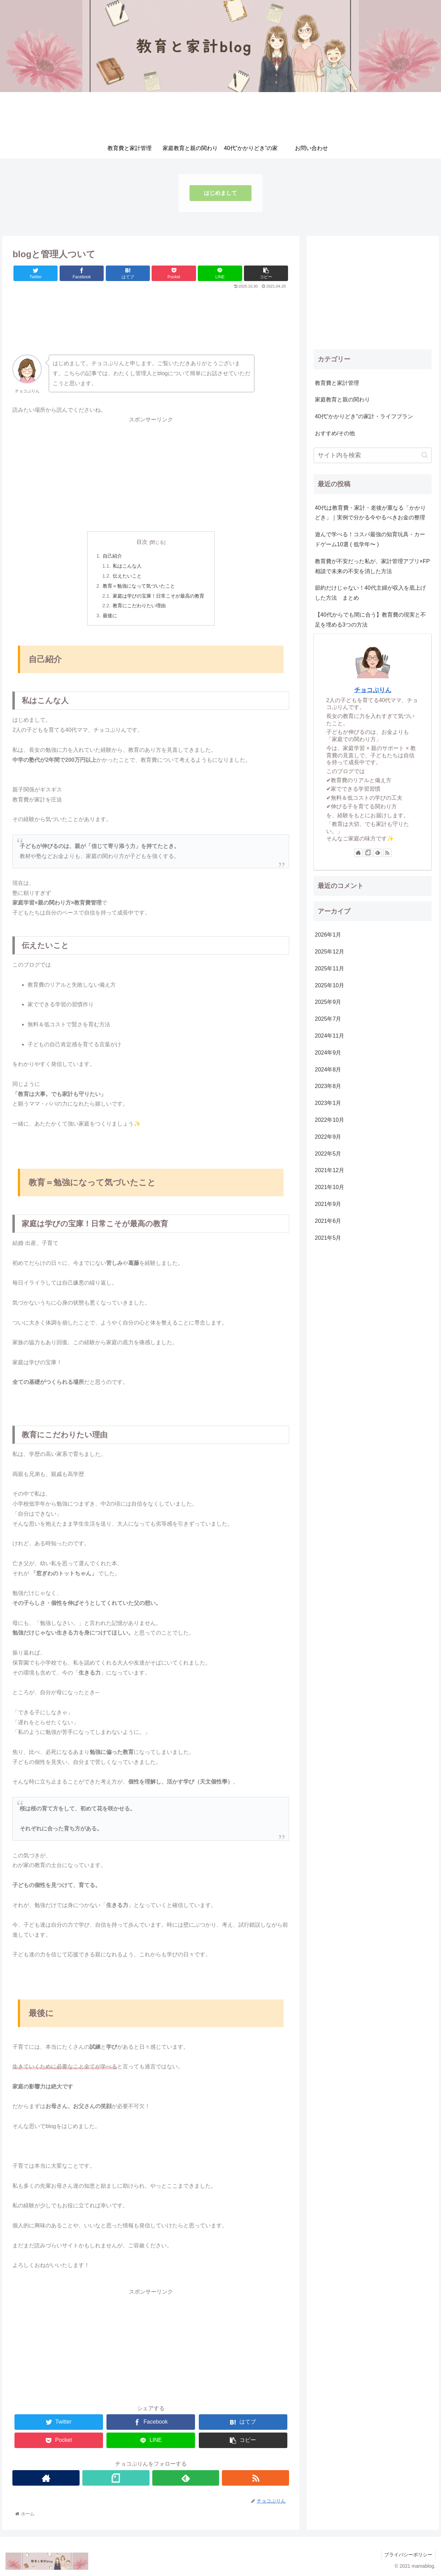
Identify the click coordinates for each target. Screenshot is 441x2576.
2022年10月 (329, 1120)
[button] (425, 455)
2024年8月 (328, 1069)
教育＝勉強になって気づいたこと (139, 586)
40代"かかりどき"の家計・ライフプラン (364, 416)
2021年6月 (328, 1221)
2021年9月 (328, 1204)
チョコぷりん (372, 690)
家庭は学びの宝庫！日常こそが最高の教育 (158, 596)
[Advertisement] (150, 309)
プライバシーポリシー (407, 2554)
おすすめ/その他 (335, 433)
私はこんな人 (127, 566)
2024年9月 (328, 1053)
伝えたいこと (127, 576)
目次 (141, 542)
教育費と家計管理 (337, 383)
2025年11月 (329, 968)
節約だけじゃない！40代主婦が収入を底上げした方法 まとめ (370, 593)
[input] (373, 455)
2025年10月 (329, 985)
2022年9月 (328, 1137)
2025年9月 (328, 1002)
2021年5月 (328, 1238)
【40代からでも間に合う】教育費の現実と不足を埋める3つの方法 (370, 620)
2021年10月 (329, 1187)
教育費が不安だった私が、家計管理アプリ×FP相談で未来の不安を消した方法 (372, 566)
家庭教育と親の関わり (342, 399)
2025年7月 (328, 1019)
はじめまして (220, 193)
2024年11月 (329, 1036)
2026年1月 (328, 935)
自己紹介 (112, 556)
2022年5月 (328, 1154)
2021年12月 (329, 1170)
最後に (110, 615)
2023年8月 (328, 1086)
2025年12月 (329, 952)
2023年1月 (328, 1103)
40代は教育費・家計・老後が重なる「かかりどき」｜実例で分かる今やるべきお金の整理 (370, 513)
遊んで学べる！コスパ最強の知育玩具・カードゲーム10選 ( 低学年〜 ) (370, 539)
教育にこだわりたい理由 (139, 605)
